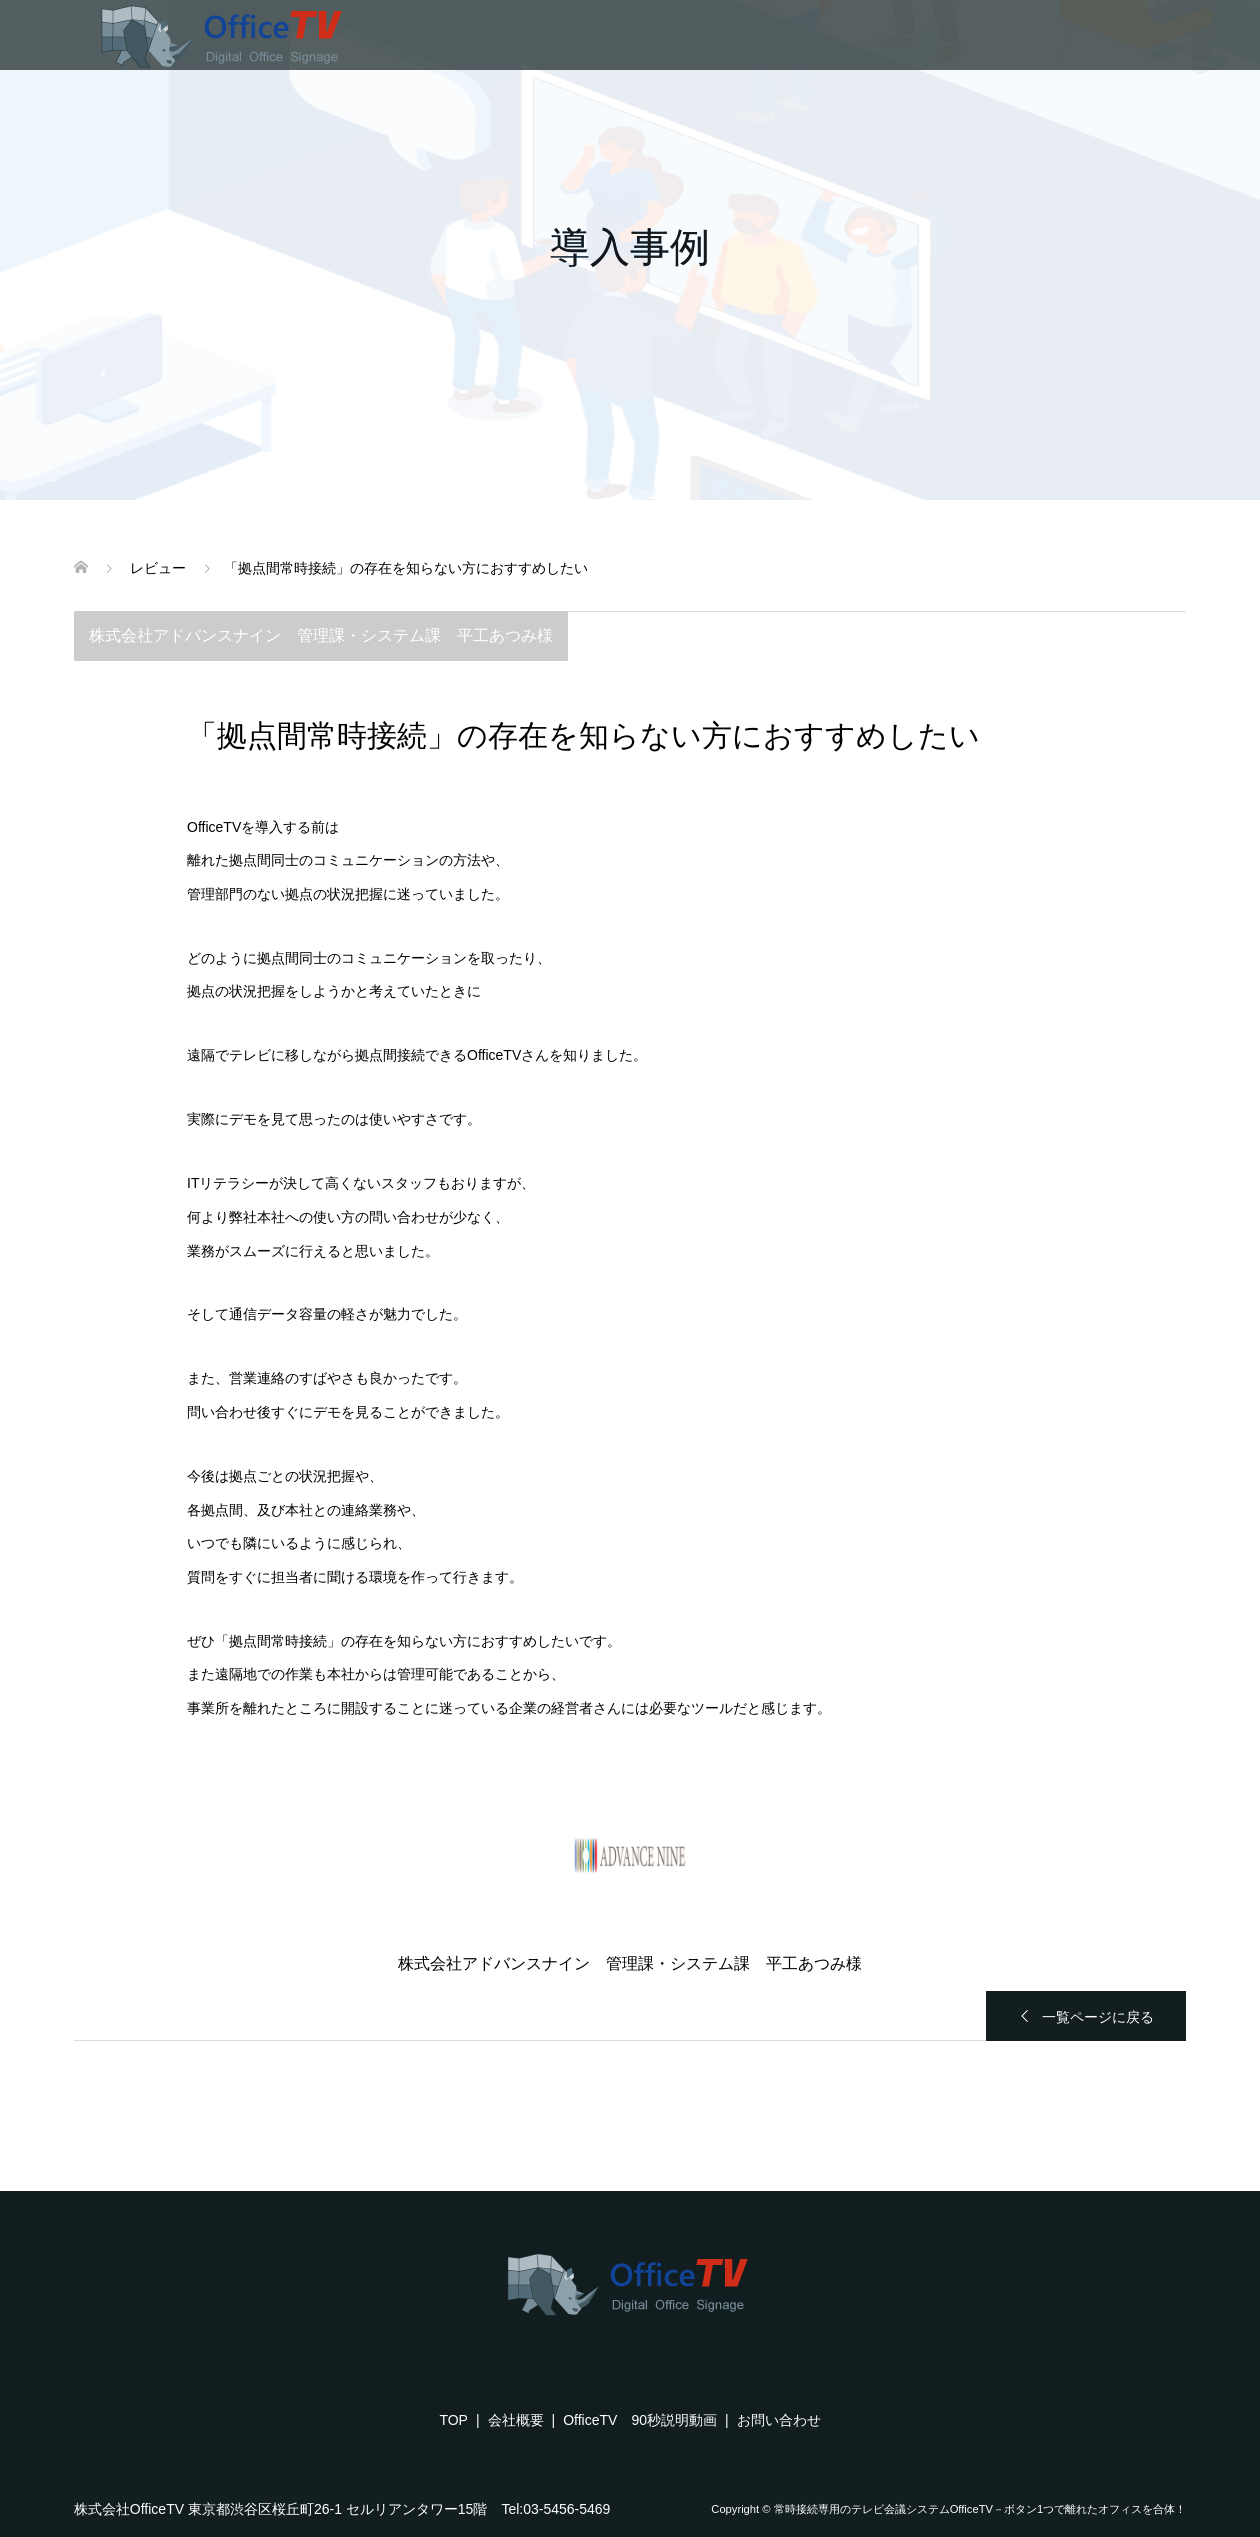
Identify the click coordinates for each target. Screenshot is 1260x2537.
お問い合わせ (779, 2420)
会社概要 (516, 2420)
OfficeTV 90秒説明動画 (640, 2420)
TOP (453, 2420)
